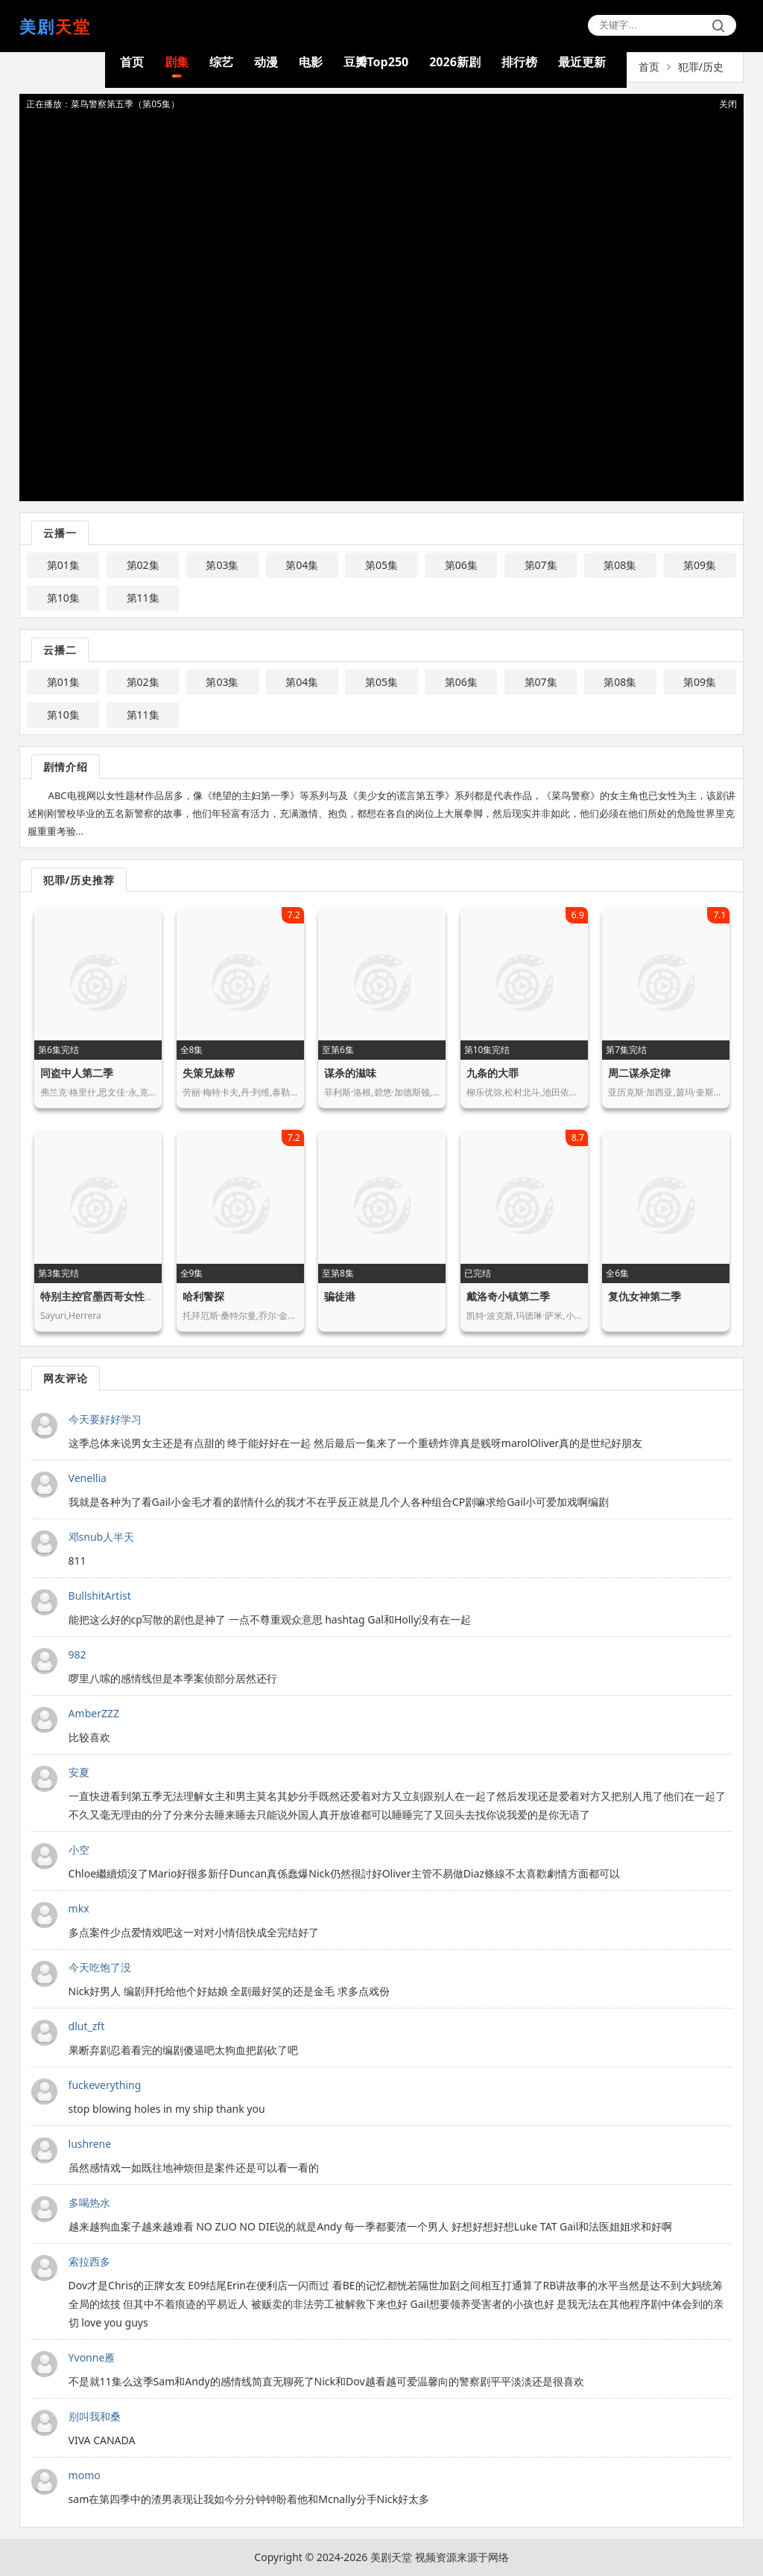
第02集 (143, 565)
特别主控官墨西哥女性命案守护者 (118, 1296)
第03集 (222, 565)
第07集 (541, 565)
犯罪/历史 (701, 67)
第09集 (699, 565)
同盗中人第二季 (76, 1073)
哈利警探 (203, 1296)
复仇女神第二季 (644, 1296)
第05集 (381, 565)
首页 (132, 62)
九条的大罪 (492, 1073)
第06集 (461, 565)
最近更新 (582, 62)
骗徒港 (339, 1296)
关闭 (728, 104)
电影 (311, 62)
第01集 (63, 565)
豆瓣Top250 (376, 62)
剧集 (177, 62)
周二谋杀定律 (639, 1073)
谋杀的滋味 (350, 1073)
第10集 (63, 598)
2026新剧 (455, 62)
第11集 (143, 598)
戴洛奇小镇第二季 (508, 1296)
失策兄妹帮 (209, 1073)
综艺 (221, 62)
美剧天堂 (391, 2557)
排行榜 (519, 62)
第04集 (301, 565)
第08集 (620, 565)
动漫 (266, 62)
